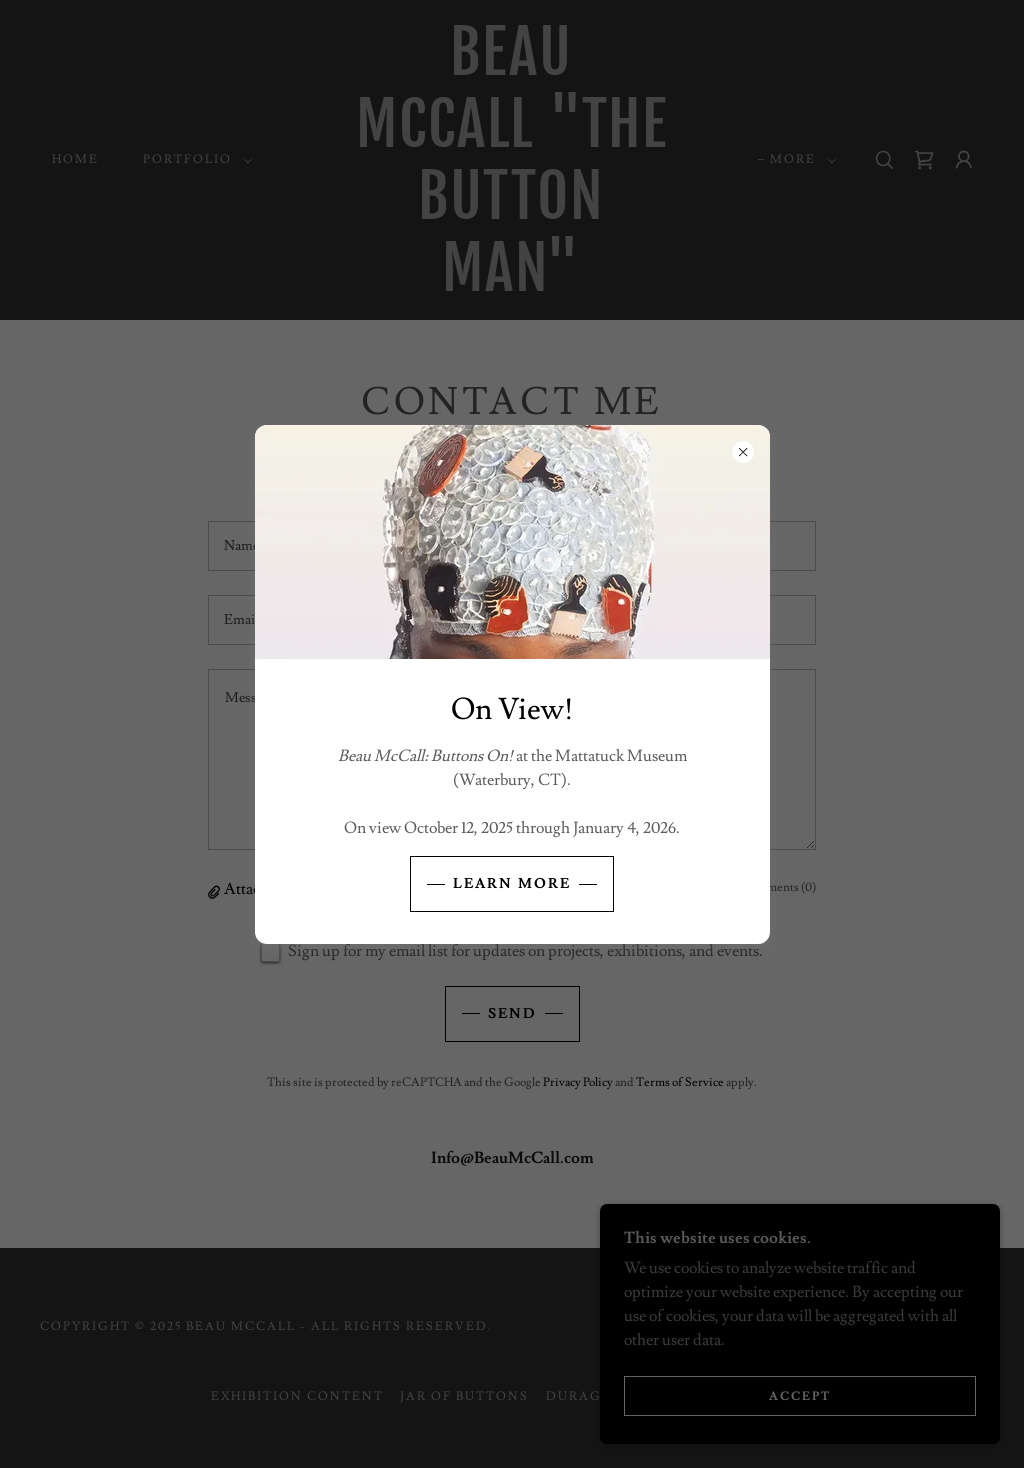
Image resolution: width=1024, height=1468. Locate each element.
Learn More (512, 884)
